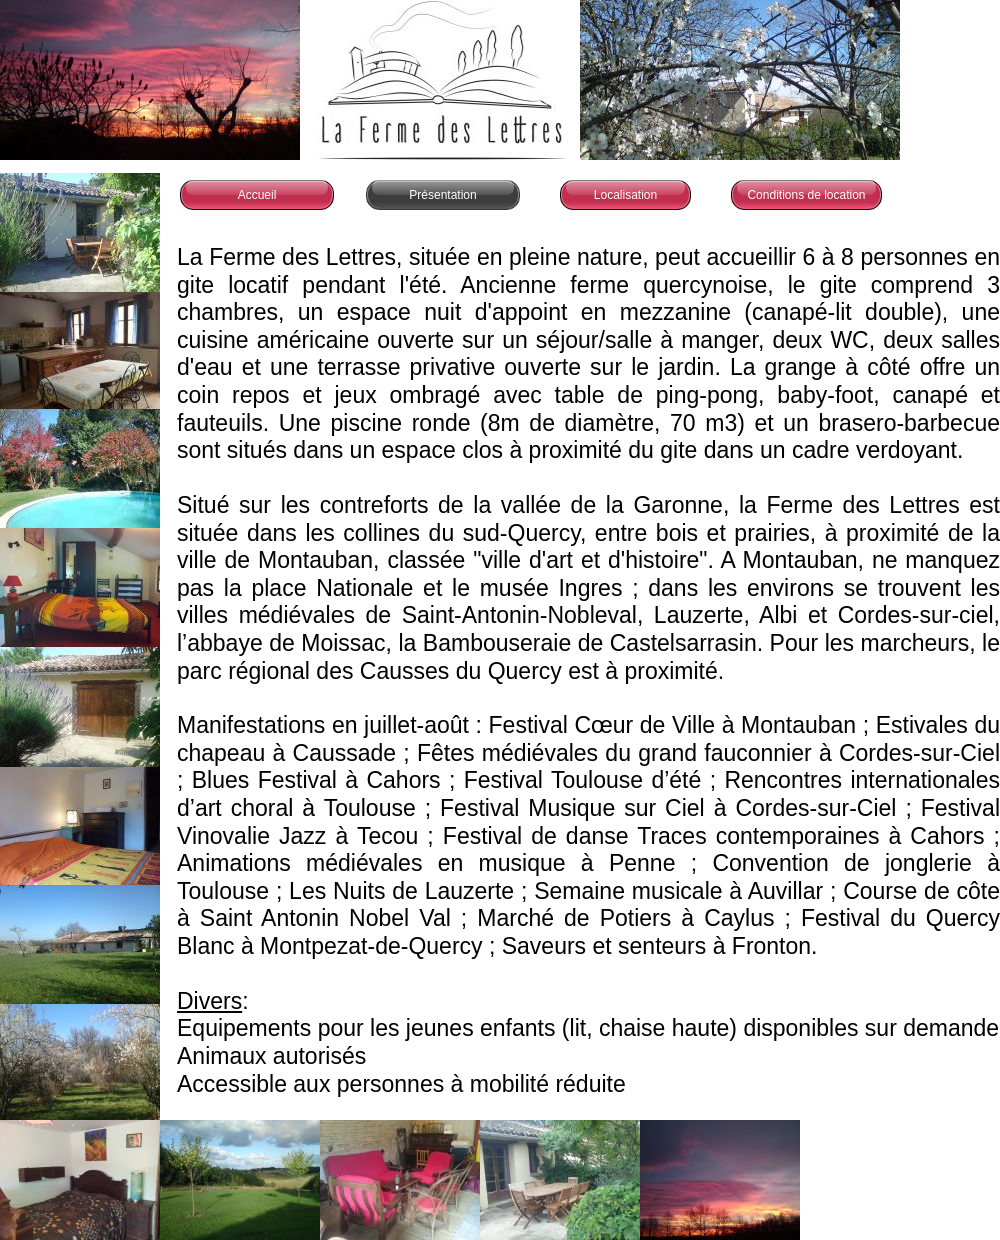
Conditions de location (806, 195)
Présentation (442, 195)
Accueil (257, 195)
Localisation (625, 195)
